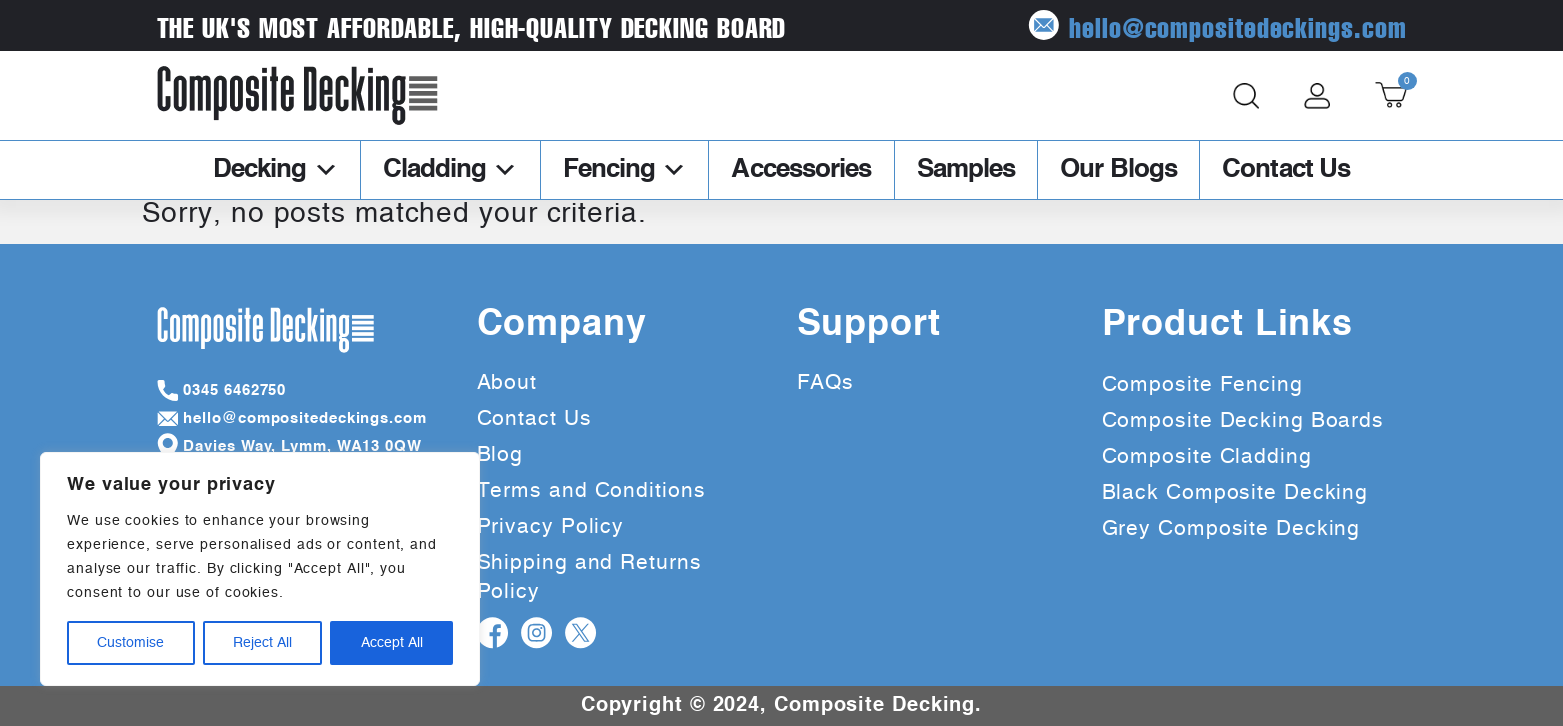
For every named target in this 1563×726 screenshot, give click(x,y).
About (507, 382)
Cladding (450, 170)
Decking (275, 170)
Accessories (801, 170)
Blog (500, 454)
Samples (966, 170)
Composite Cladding (1207, 456)
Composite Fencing (1202, 384)
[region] (260, 569)
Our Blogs (1118, 170)
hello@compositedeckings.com (1217, 25)
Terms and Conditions (591, 490)
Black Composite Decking (1235, 492)
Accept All (392, 643)
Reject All (262, 643)
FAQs (826, 382)
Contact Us (1286, 170)
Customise (130, 643)
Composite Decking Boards (1243, 420)
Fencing (625, 170)
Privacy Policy (551, 526)
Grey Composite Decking (1231, 528)
